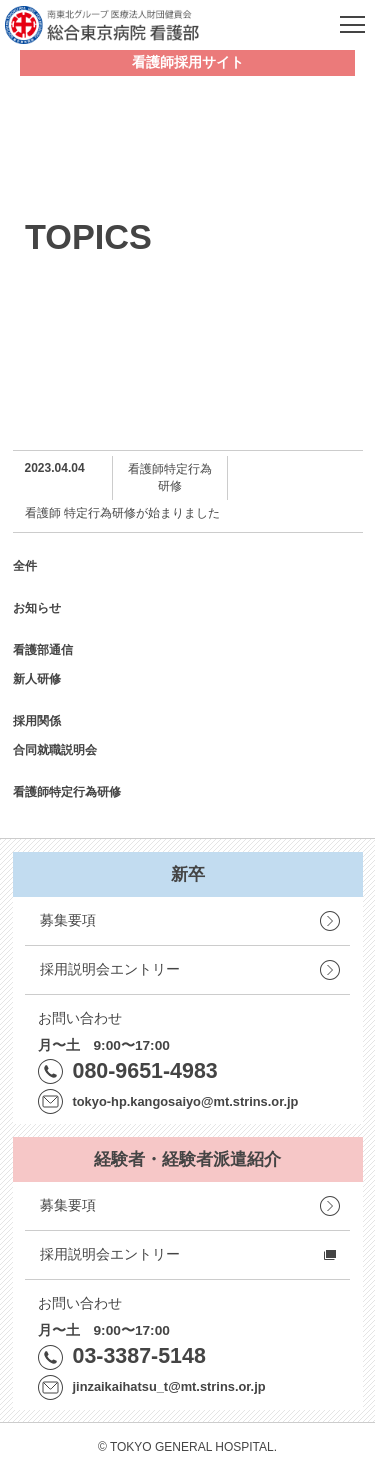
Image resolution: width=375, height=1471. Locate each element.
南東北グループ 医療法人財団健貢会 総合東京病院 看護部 (102, 25)
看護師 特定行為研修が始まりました (122, 513)
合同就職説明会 (55, 750)
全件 (25, 566)
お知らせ (37, 608)
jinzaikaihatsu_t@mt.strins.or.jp (169, 1386)
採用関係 (37, 721)
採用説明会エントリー (110, 969)
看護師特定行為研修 (67, 792)
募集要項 (68, 920)
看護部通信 (43, 650)
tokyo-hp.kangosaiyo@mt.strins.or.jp (186, 1101)
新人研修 (37, 679)
